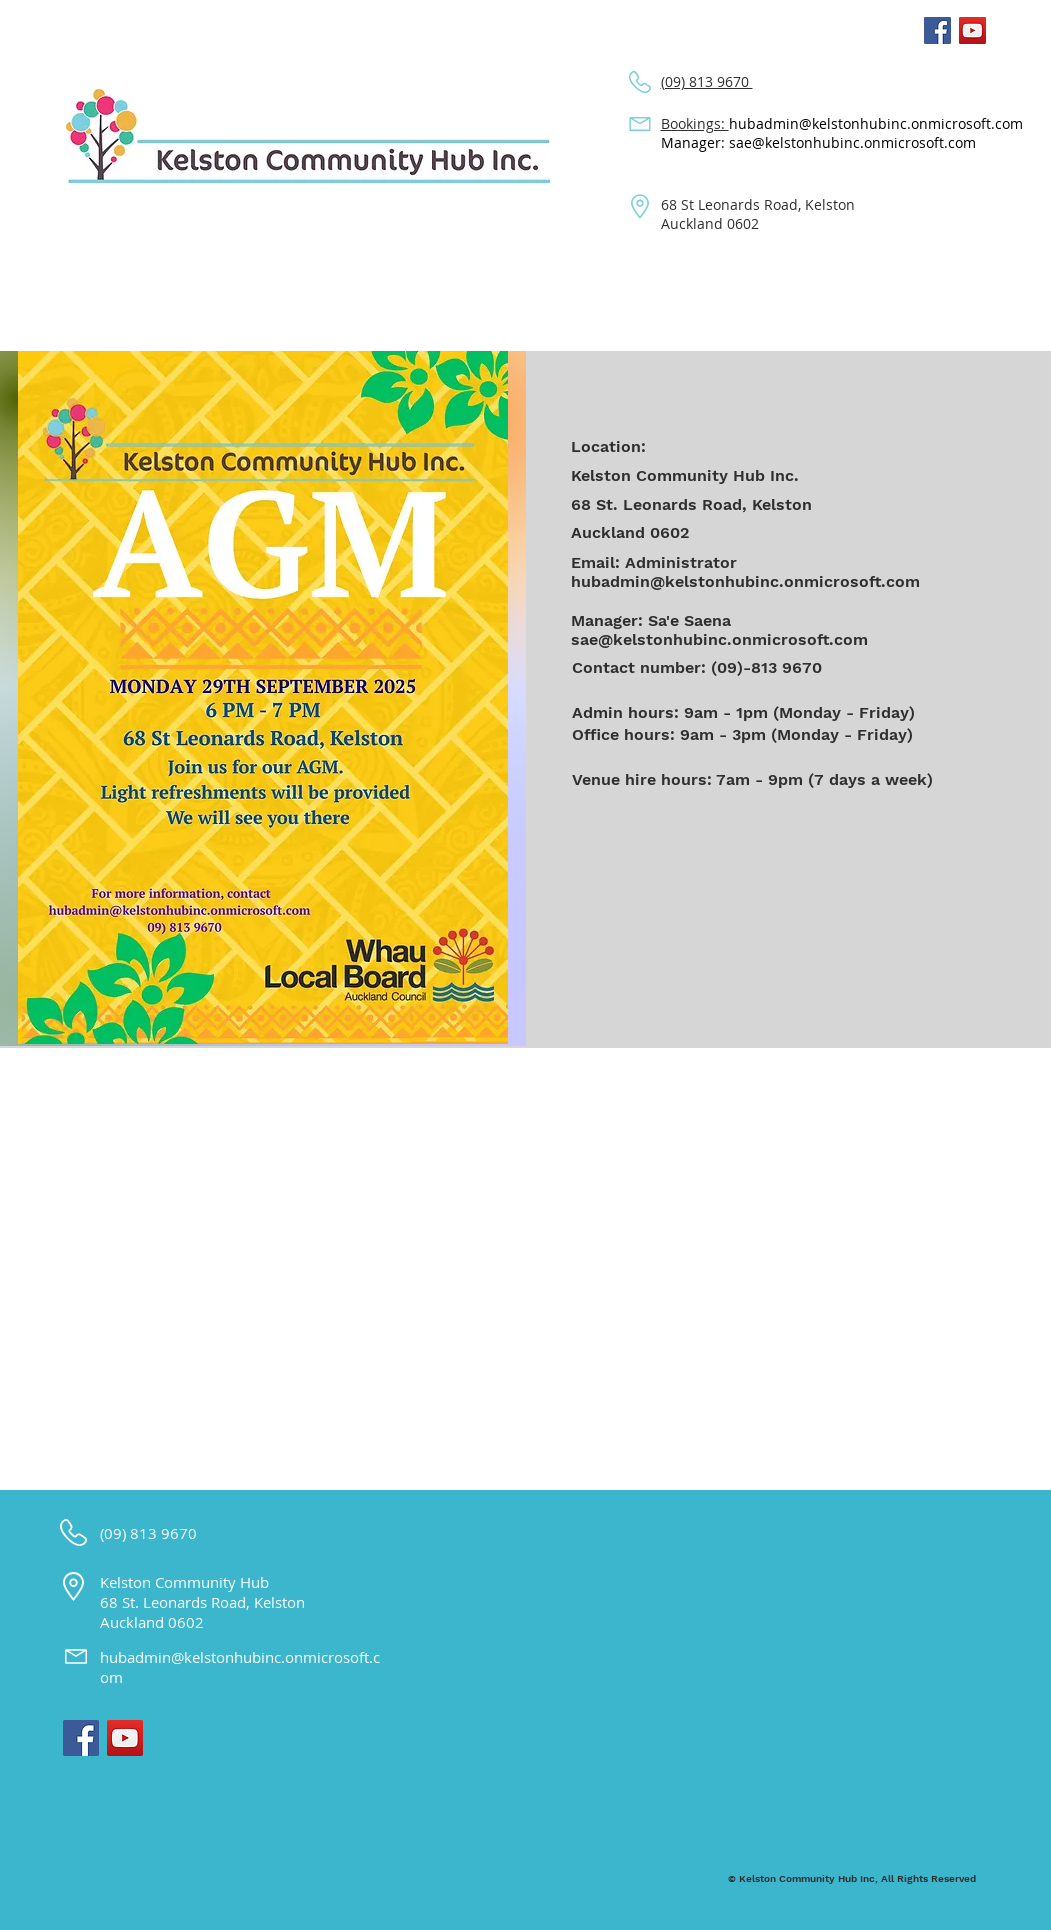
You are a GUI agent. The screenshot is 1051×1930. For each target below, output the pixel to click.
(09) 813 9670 (707, 81)
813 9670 (165, 1533)
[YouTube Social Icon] (972, 30)
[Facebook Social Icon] (937, 30)
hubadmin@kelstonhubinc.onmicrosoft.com (876, 123)
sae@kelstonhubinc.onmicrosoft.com (719, 639)
